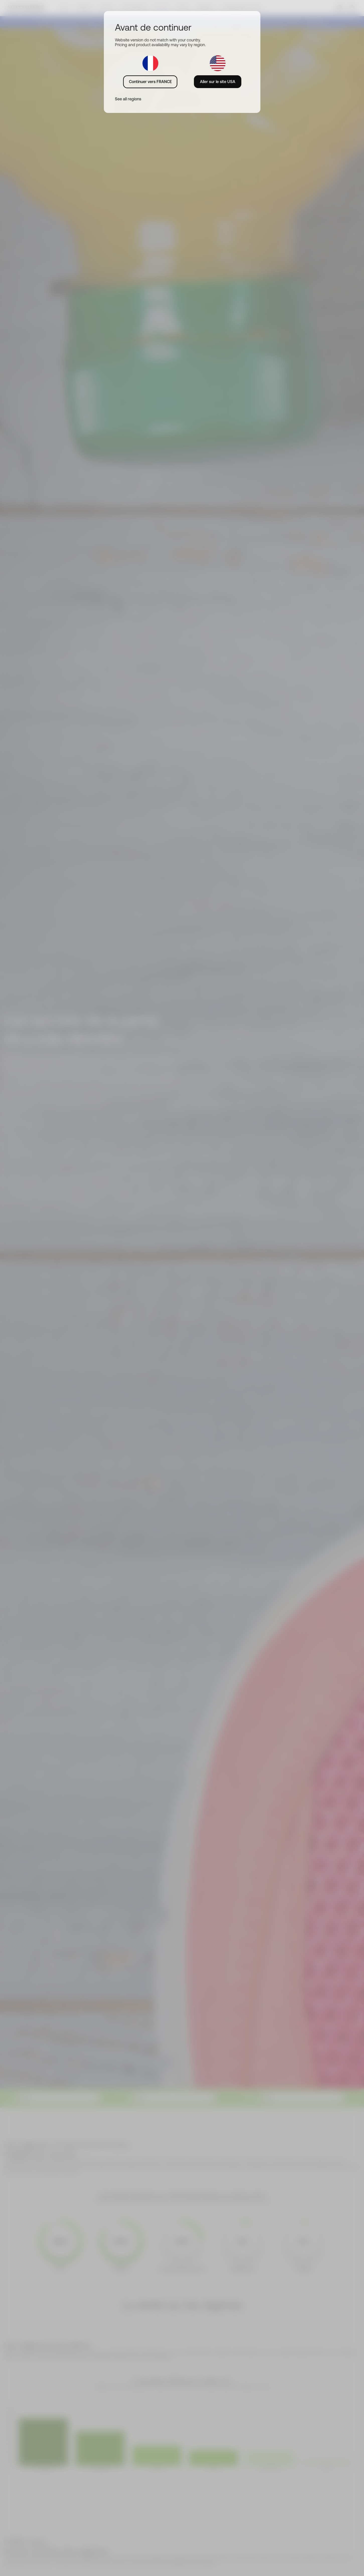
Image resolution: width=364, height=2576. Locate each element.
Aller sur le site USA (217, 81)
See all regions (128, 99)
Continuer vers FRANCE (150, 81)
